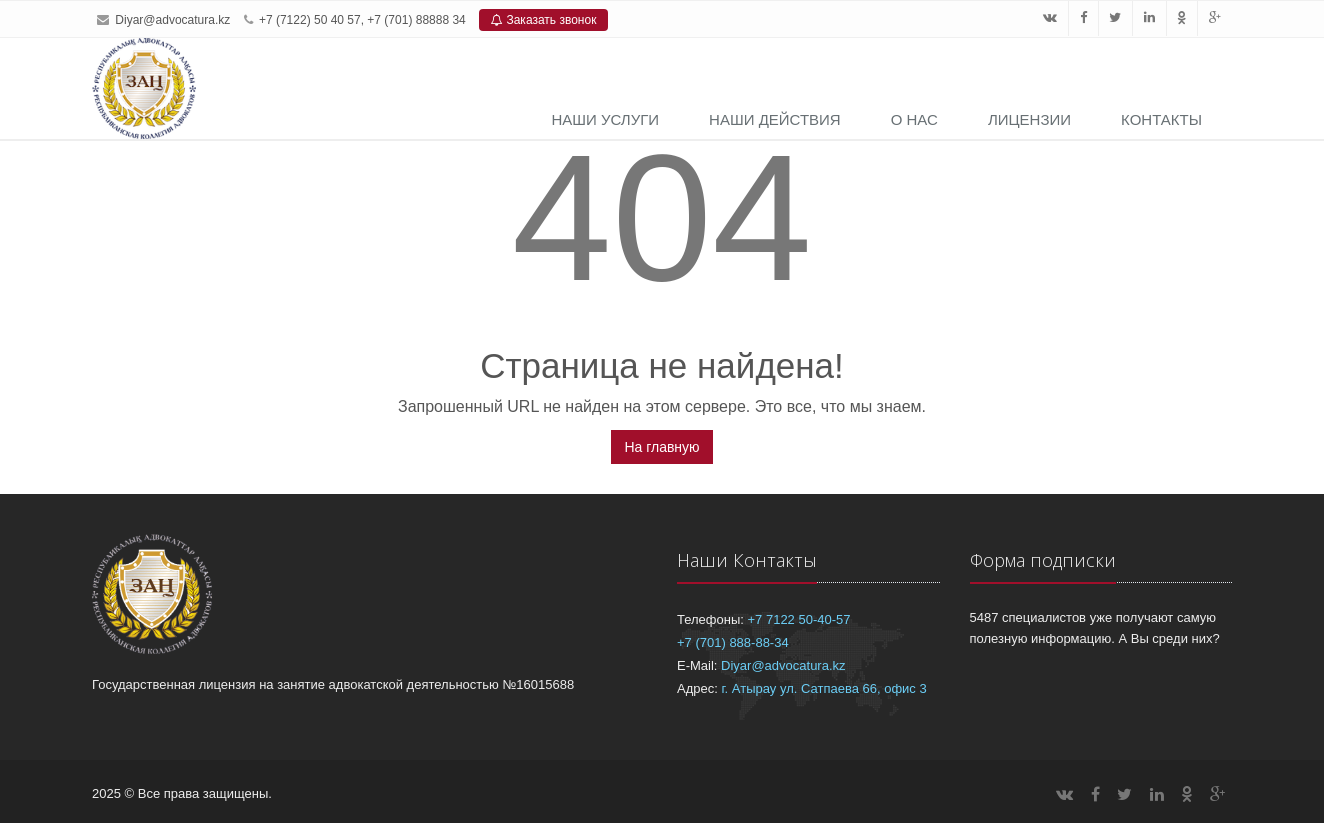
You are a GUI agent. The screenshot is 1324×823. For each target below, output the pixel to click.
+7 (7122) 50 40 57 (310, 20)
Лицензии (1029, 119)
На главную (661, 447)
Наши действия (775, 119)
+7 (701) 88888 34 (416, 20)
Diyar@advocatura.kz (172, 20)
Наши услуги (605, 119)
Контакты (1161, 119)
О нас (914, 119)
